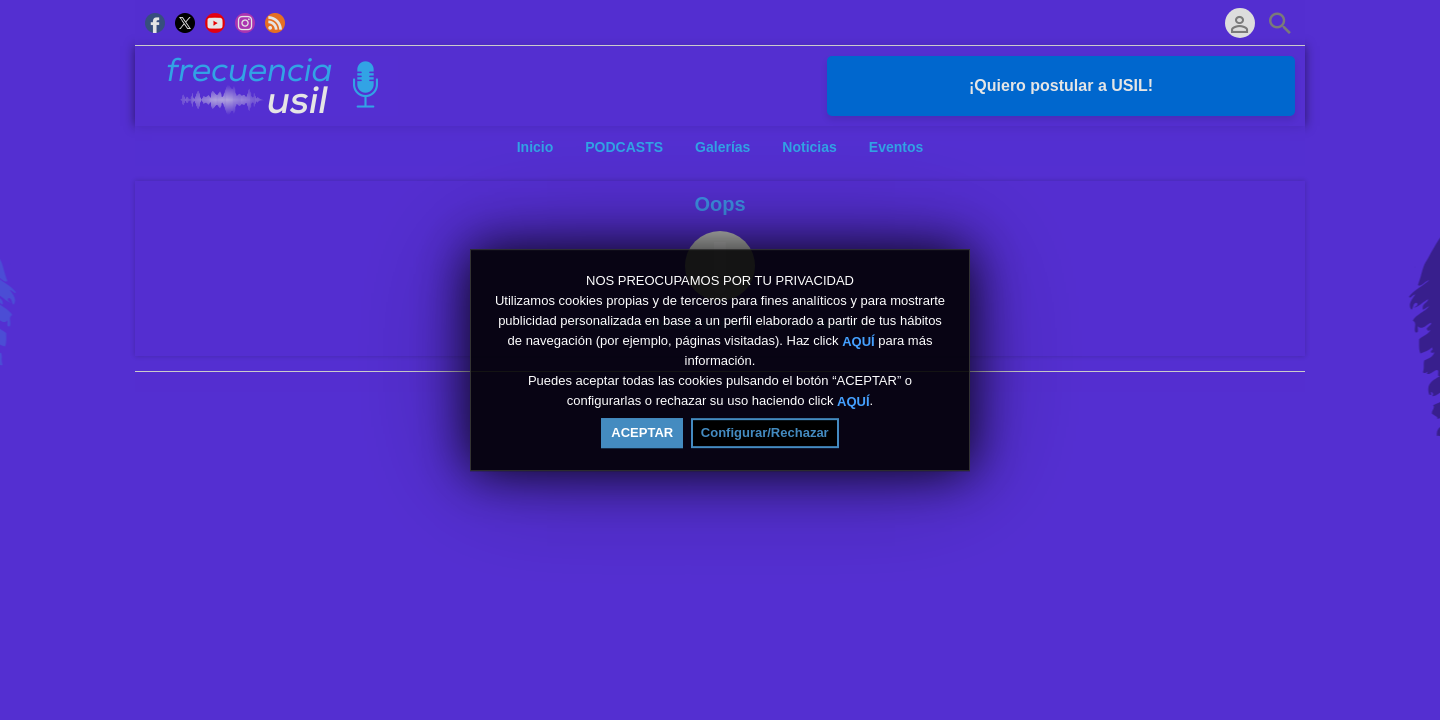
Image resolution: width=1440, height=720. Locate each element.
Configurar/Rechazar (765, 433)
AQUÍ (858, 342)
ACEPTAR (642, 433)
